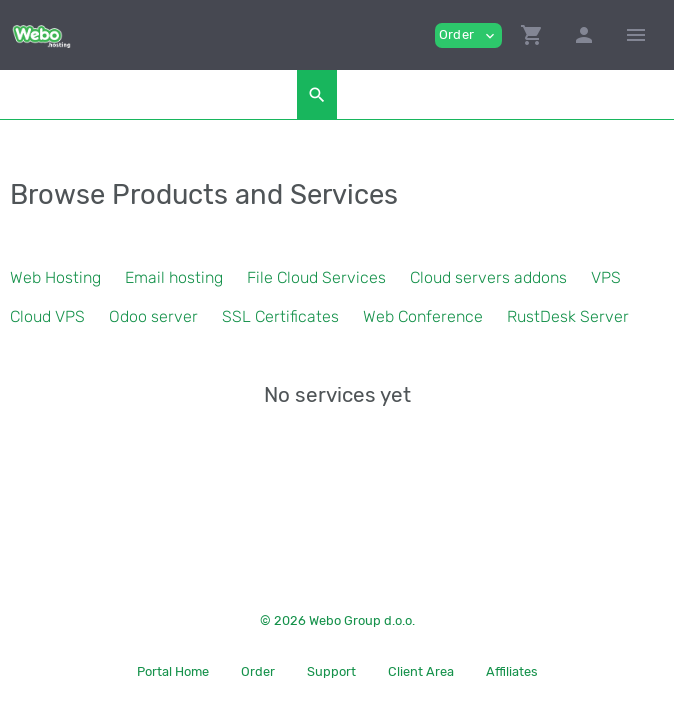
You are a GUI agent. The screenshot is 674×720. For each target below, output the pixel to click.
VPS (606, 277)
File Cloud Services (316, 277)
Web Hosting (55, 277)
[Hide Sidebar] (636, 35)
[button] (532, 35)
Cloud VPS (47, 316)
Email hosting (174, 277)
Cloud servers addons (488, 277)
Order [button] (468, 35)
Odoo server (153, 316)
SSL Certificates (280, 316)
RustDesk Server (568, 316)
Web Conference (423, 316)
